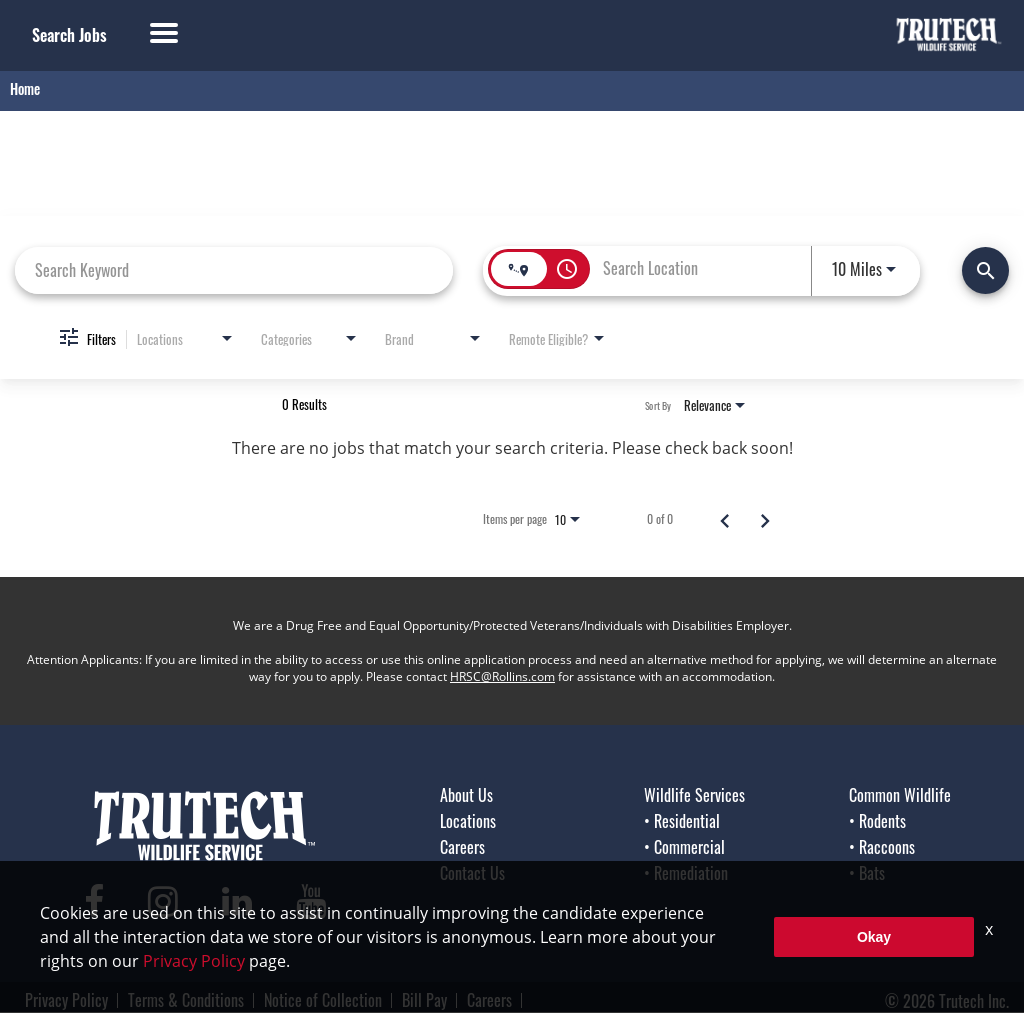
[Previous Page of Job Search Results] (725, 519)
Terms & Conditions (186, 1000)
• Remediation (686, 873)
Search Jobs (69, 35)
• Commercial (684, 847)
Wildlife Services (694, 795)
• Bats (867, 873)
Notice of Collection (323, 1000)
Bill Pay (424, 1000)
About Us (466, 795)
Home (25, 88)
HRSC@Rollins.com (502, 676)
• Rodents (877, 821)
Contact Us (472, 873)
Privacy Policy (66, 1000)
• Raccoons (882, 847)
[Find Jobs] (985, 270)
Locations (468, 821)
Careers (462, 847)
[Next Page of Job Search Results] (765, 519)
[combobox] (234, 269)
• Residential (682, 821)
